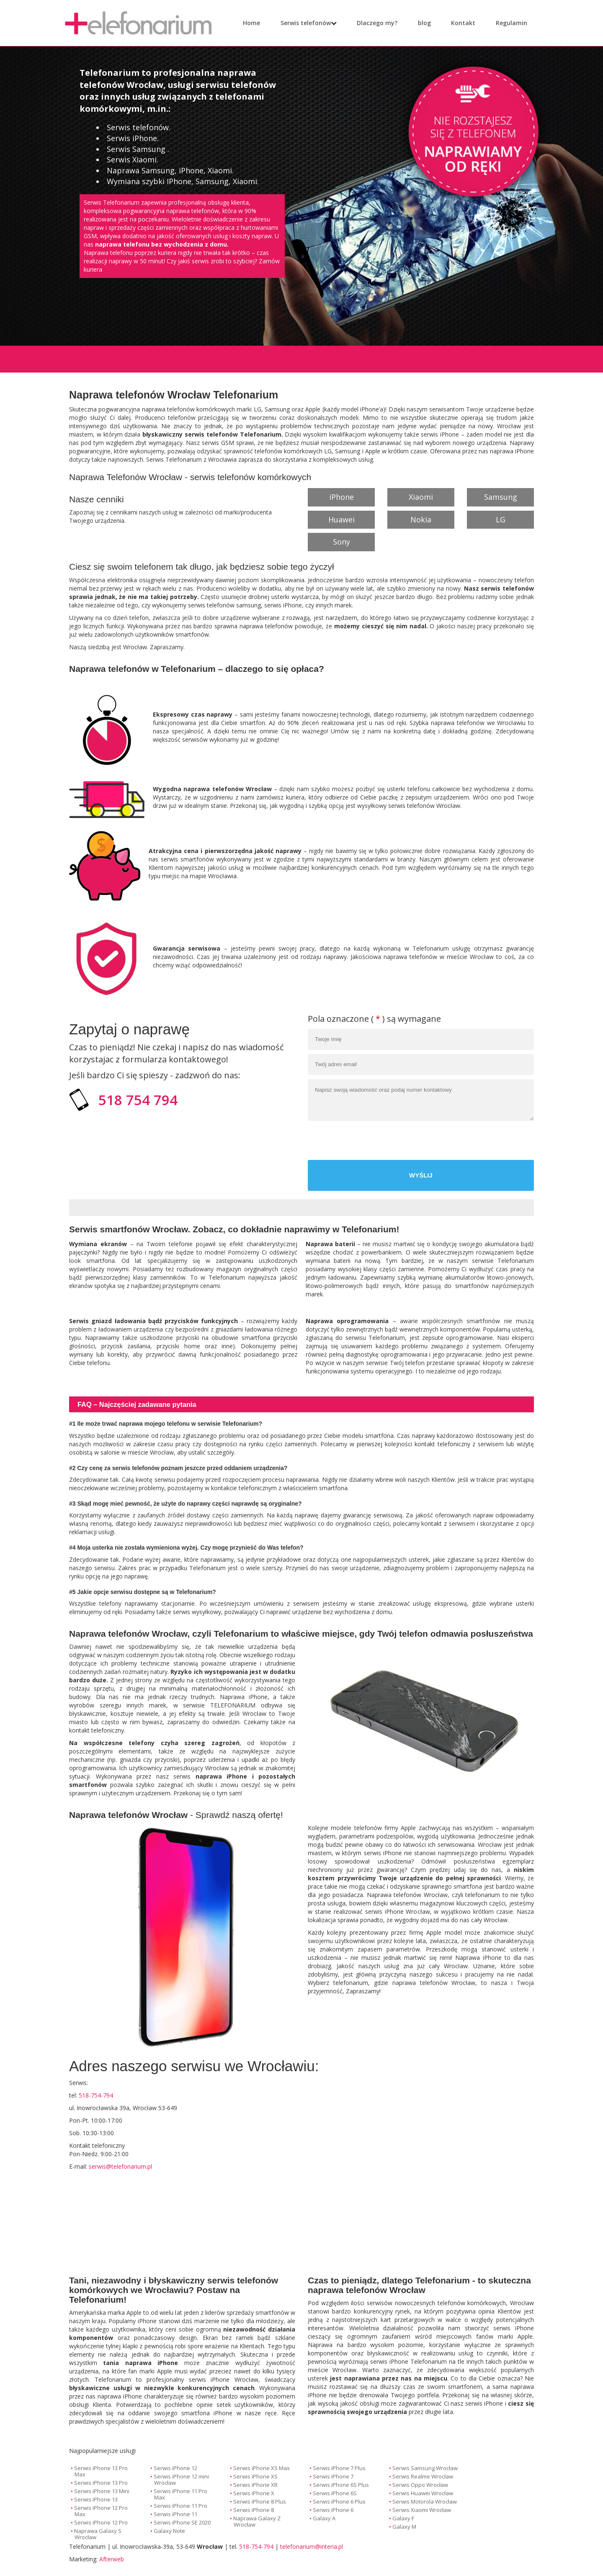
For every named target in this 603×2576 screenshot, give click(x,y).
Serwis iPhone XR (255, 2485)
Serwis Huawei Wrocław (422, 2493)
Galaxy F (403, 2518)
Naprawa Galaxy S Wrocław (97, 2534)
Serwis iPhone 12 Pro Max (101, 2511)
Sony (341, 542)
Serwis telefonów (306, 23)
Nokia (420, 519)
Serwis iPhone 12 (175, 2468)
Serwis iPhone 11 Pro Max (180, 2494)
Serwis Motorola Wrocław (424, 2501)
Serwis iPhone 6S (335, 2493)
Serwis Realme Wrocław (422, 2476)
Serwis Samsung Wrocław (425, 2468)
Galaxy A (324, 2518)
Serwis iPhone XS (255, 2476)
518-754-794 (256, 2546)
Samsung (500, 497)
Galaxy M (404, 2526)
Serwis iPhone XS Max (261, 2468)
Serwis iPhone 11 (175, 2514)
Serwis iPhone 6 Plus (339, 2501)
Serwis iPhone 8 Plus (259, 2501)
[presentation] (470, 1141)
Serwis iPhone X (253, 2493)
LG (500, 519)
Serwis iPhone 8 (253, 2510)
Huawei (341, 519)
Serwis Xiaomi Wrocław (421, 2510)
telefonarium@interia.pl (311, 2546)
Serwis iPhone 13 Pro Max (101, 2471)
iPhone (341, 497)
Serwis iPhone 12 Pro (101, 2522)
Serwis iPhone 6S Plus (341, 2485)
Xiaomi (421, 497)
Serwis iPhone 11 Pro (180, 2505)
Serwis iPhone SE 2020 (182, 2522)
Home (251, 23)
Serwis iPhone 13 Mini (101, 2491)
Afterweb (111, 2559)
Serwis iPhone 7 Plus (339, 2468)
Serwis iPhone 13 (96, 2499)
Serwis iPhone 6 (333, 2510)
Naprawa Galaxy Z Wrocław (257, 2521)
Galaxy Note (169, 2531)
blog (418, 23)
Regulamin (505, 23)
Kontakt (457, 23)
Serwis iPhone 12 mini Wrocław (181, 2479)
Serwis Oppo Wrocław (420, 2485)
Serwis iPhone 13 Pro (101, 2482)
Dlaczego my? (371, 23)
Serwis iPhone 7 (333, 2476)
